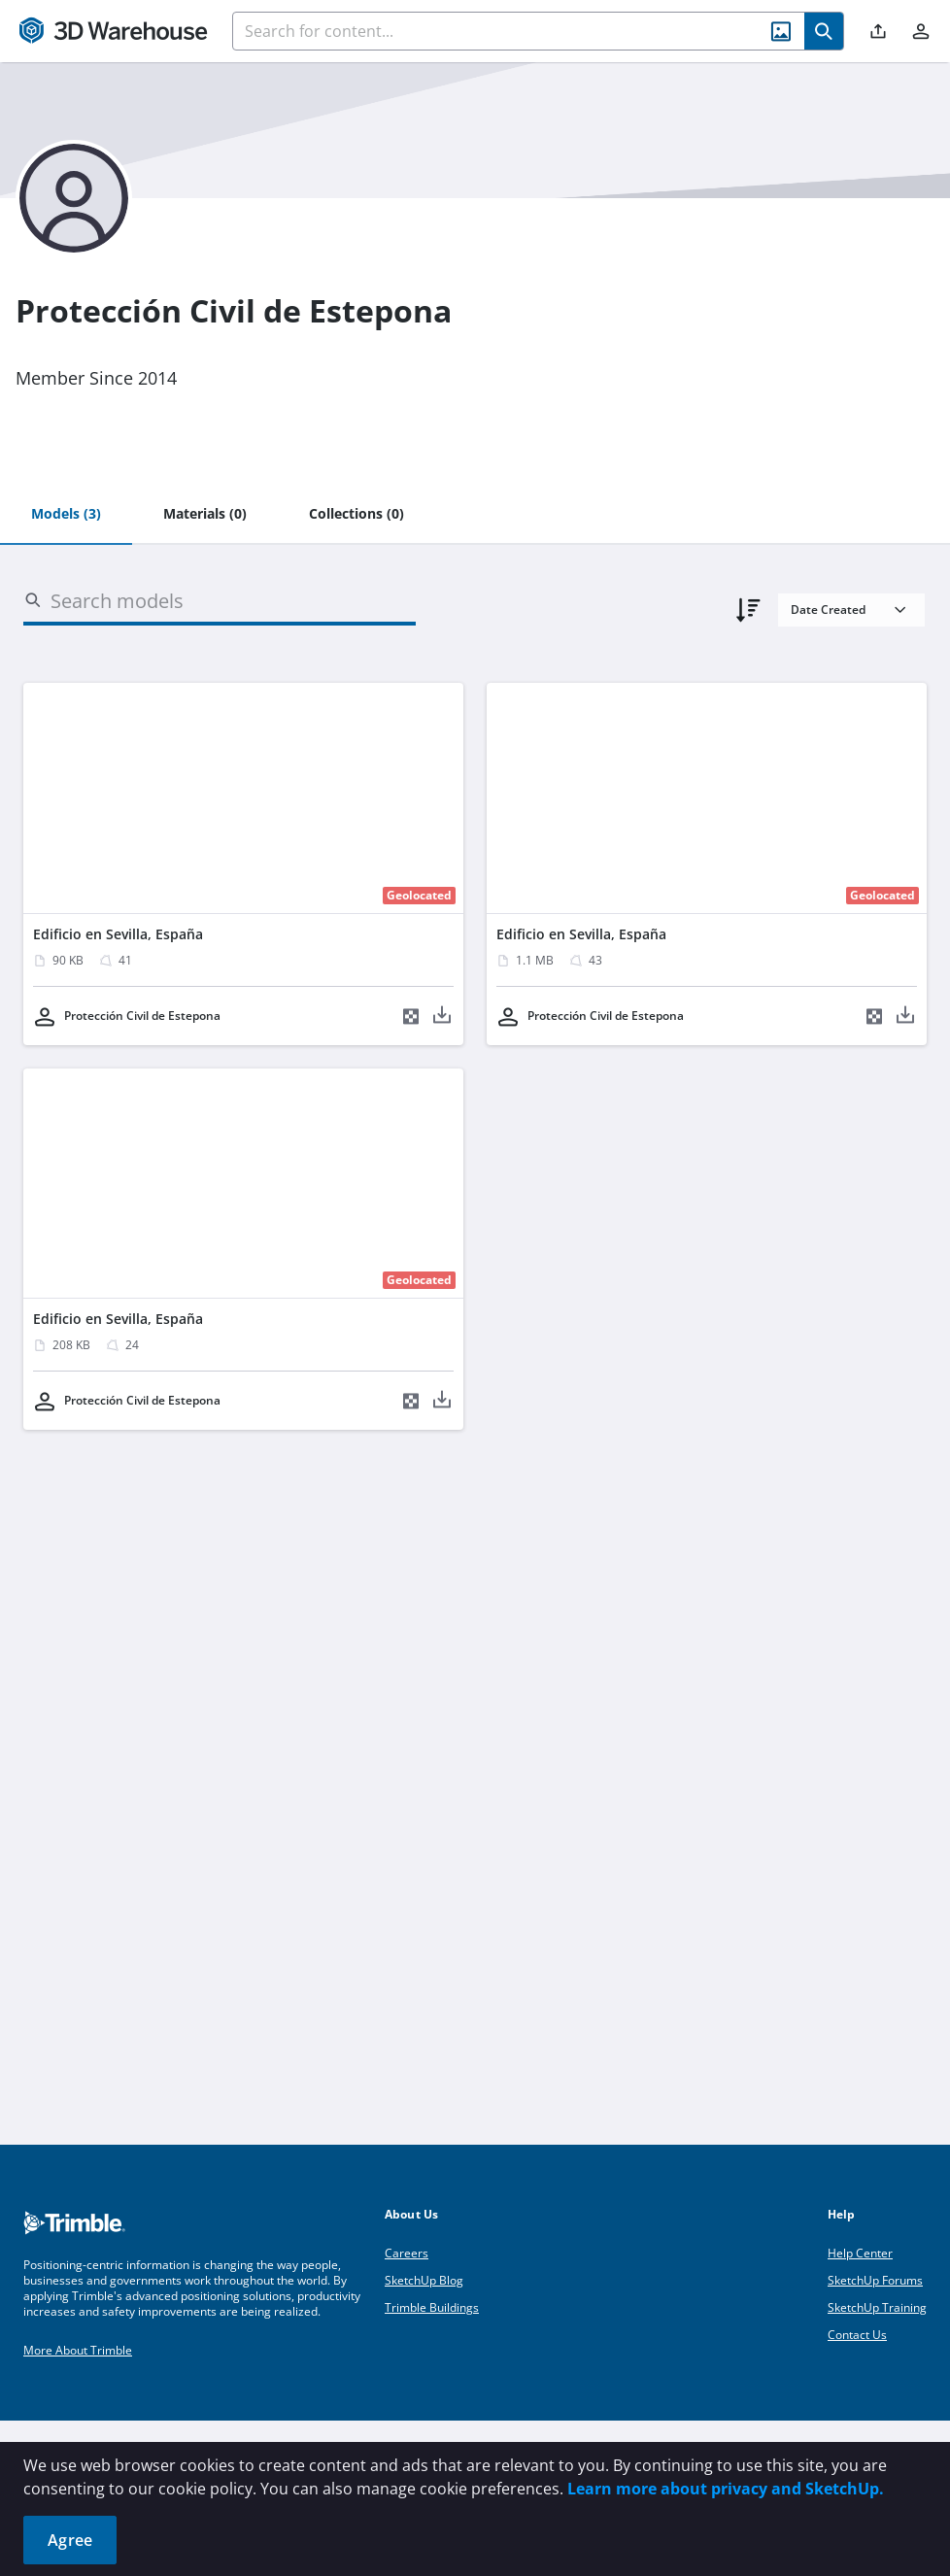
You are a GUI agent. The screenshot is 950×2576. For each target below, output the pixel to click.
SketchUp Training (877, 2307)
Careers (406, 2253)
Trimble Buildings (432, 2307)
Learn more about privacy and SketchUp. (725, 2488)
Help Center (860, 2253)
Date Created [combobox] (828, 609)
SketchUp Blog (424, 2280)
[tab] (66, 515)
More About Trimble (77, 2350)
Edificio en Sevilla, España (118, 934)
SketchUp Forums (875, 2280)
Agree (70, 2540)
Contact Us (857, 2334)
